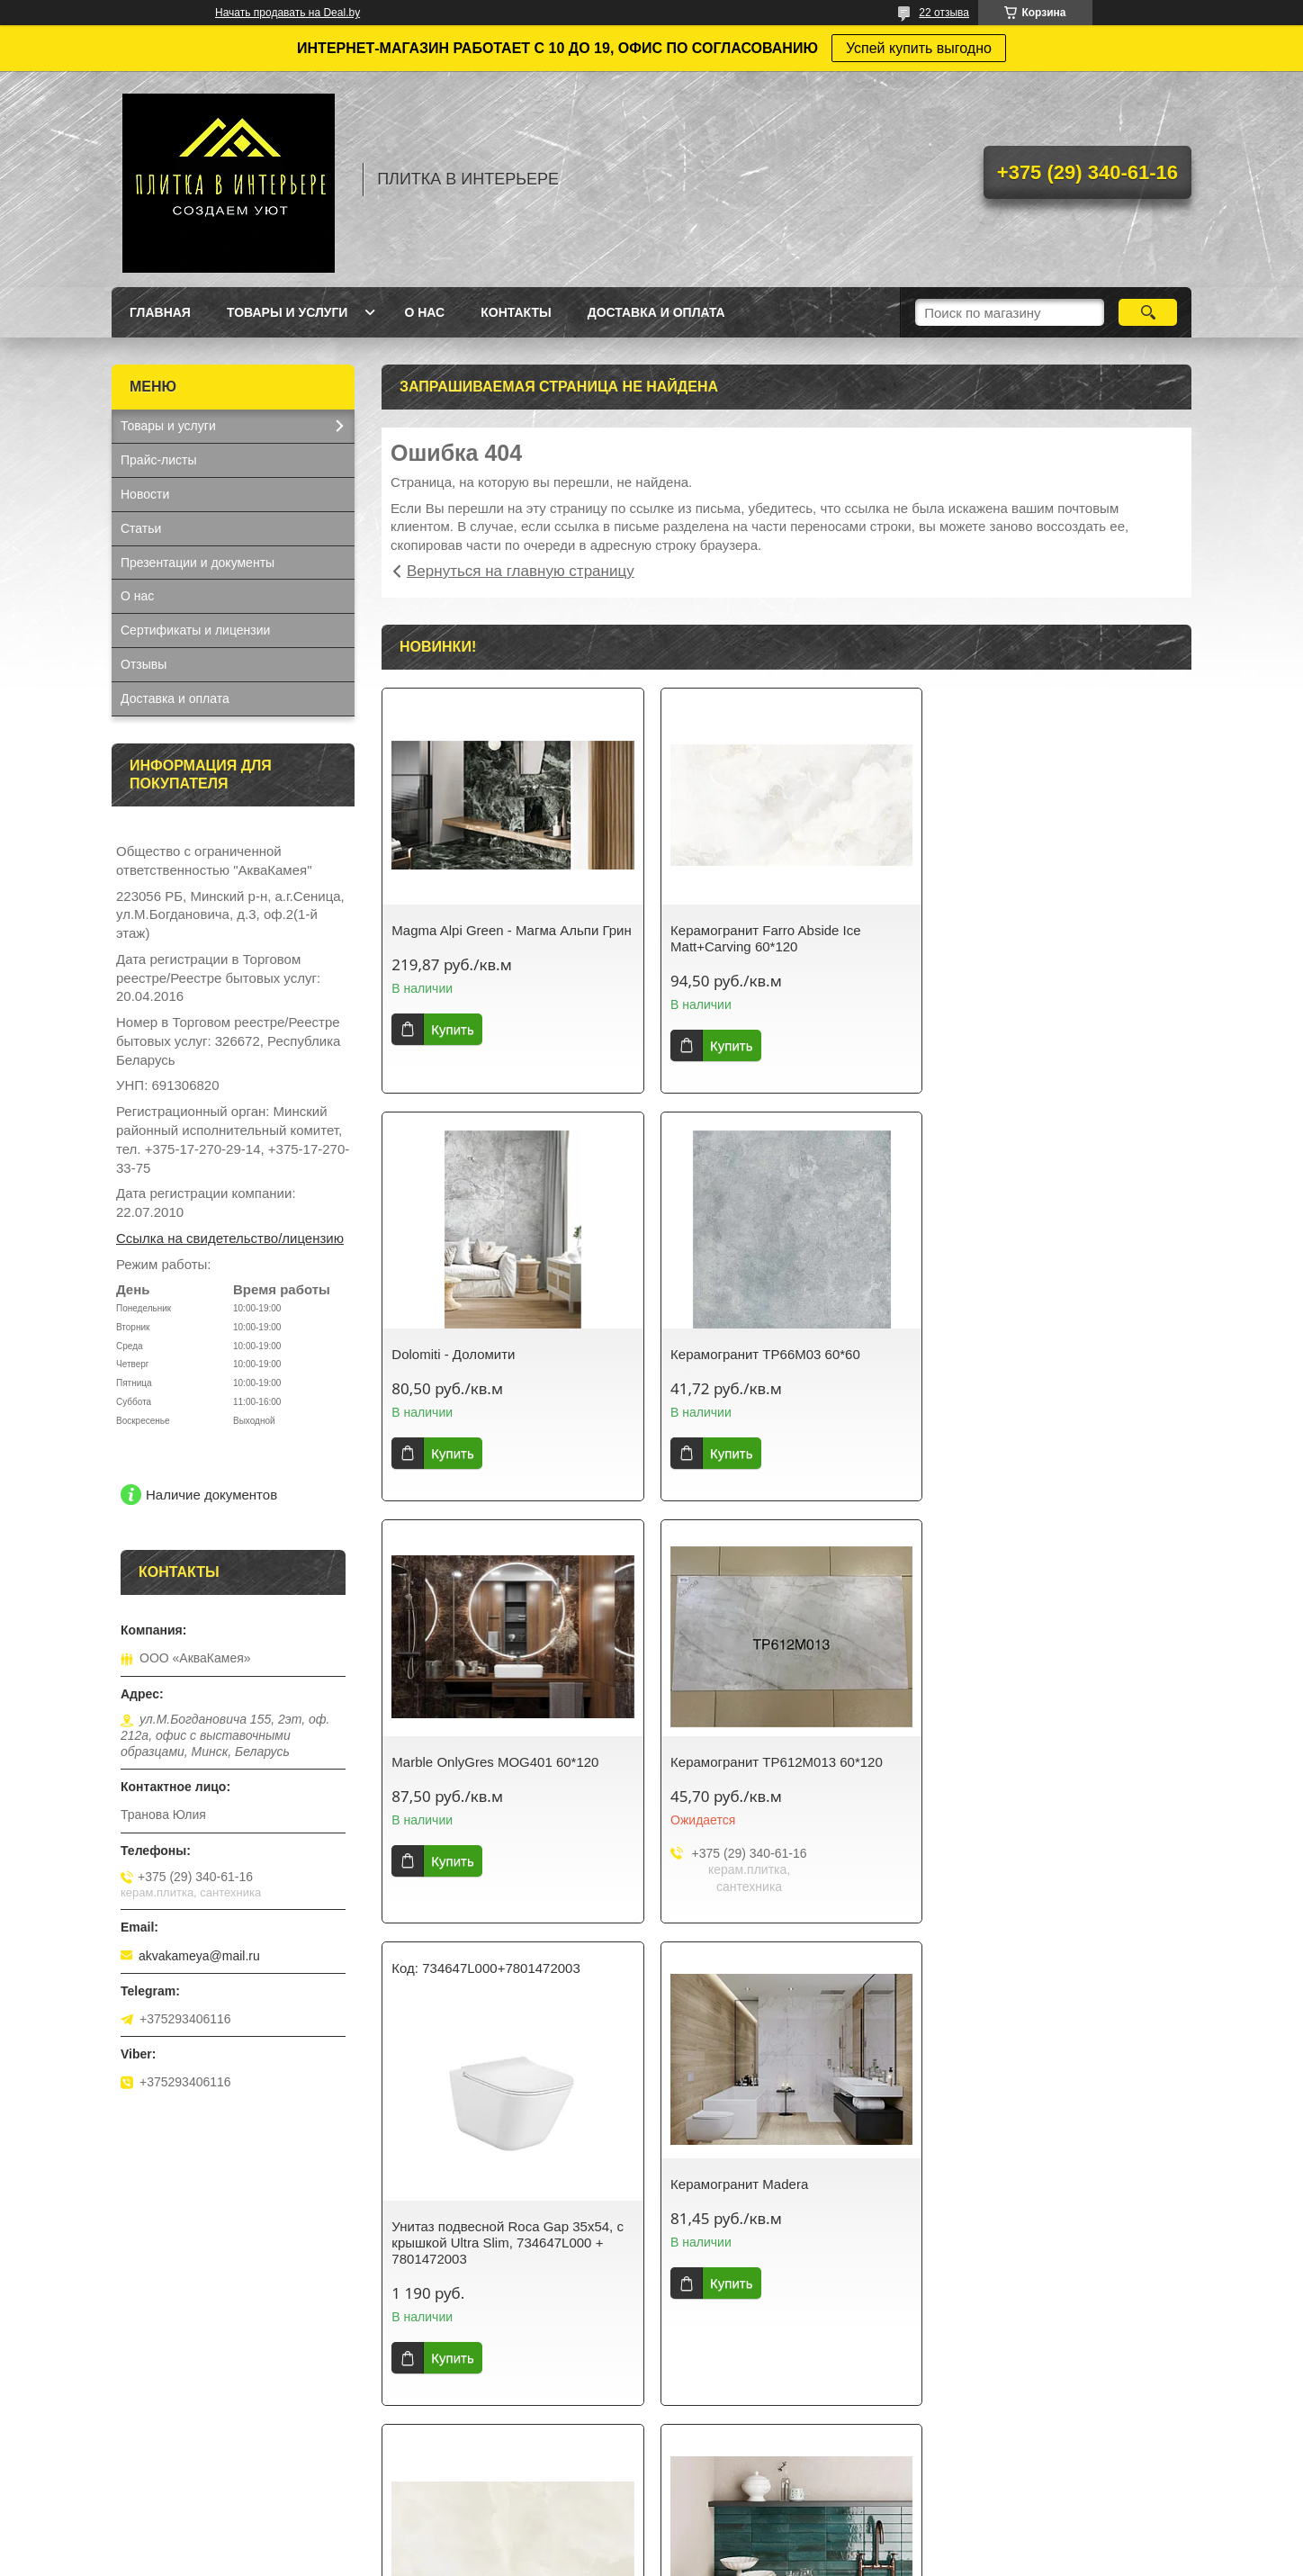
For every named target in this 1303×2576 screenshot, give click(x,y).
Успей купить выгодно (919, 48)
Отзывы (143, 664)
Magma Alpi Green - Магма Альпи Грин (494, 938)
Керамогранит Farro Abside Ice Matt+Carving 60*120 (762, 938)
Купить (452, 1045)
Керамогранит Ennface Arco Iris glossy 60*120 (1060, 1784)
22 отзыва (944, 12)
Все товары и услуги (780, 2455)
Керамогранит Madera (735, 1776)
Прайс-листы (159, 460)
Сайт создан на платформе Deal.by (652, 2542)
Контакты (516, 312)
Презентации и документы (197, 562)
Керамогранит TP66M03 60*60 (486, 1354)
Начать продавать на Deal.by (287, 12)
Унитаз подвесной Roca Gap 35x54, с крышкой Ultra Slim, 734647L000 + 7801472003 (507, 1835)
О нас (424, 312)
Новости (145, 494)
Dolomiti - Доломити (1003, 930)
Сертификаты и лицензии (195, 630)
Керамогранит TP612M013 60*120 (1048, 1354)
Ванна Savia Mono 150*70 (1022, 2258)
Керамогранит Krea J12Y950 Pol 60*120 (767, 2267)
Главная (160, 312)
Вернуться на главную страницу (520, 571)
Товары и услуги (287, 312)
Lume (408, 2258)
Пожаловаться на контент (703, 2559)
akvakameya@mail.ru (199, 1956)
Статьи (141, 528)
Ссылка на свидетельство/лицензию (230, 1238)
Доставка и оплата (656, 312)
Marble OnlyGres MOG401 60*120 (770, 1354)
